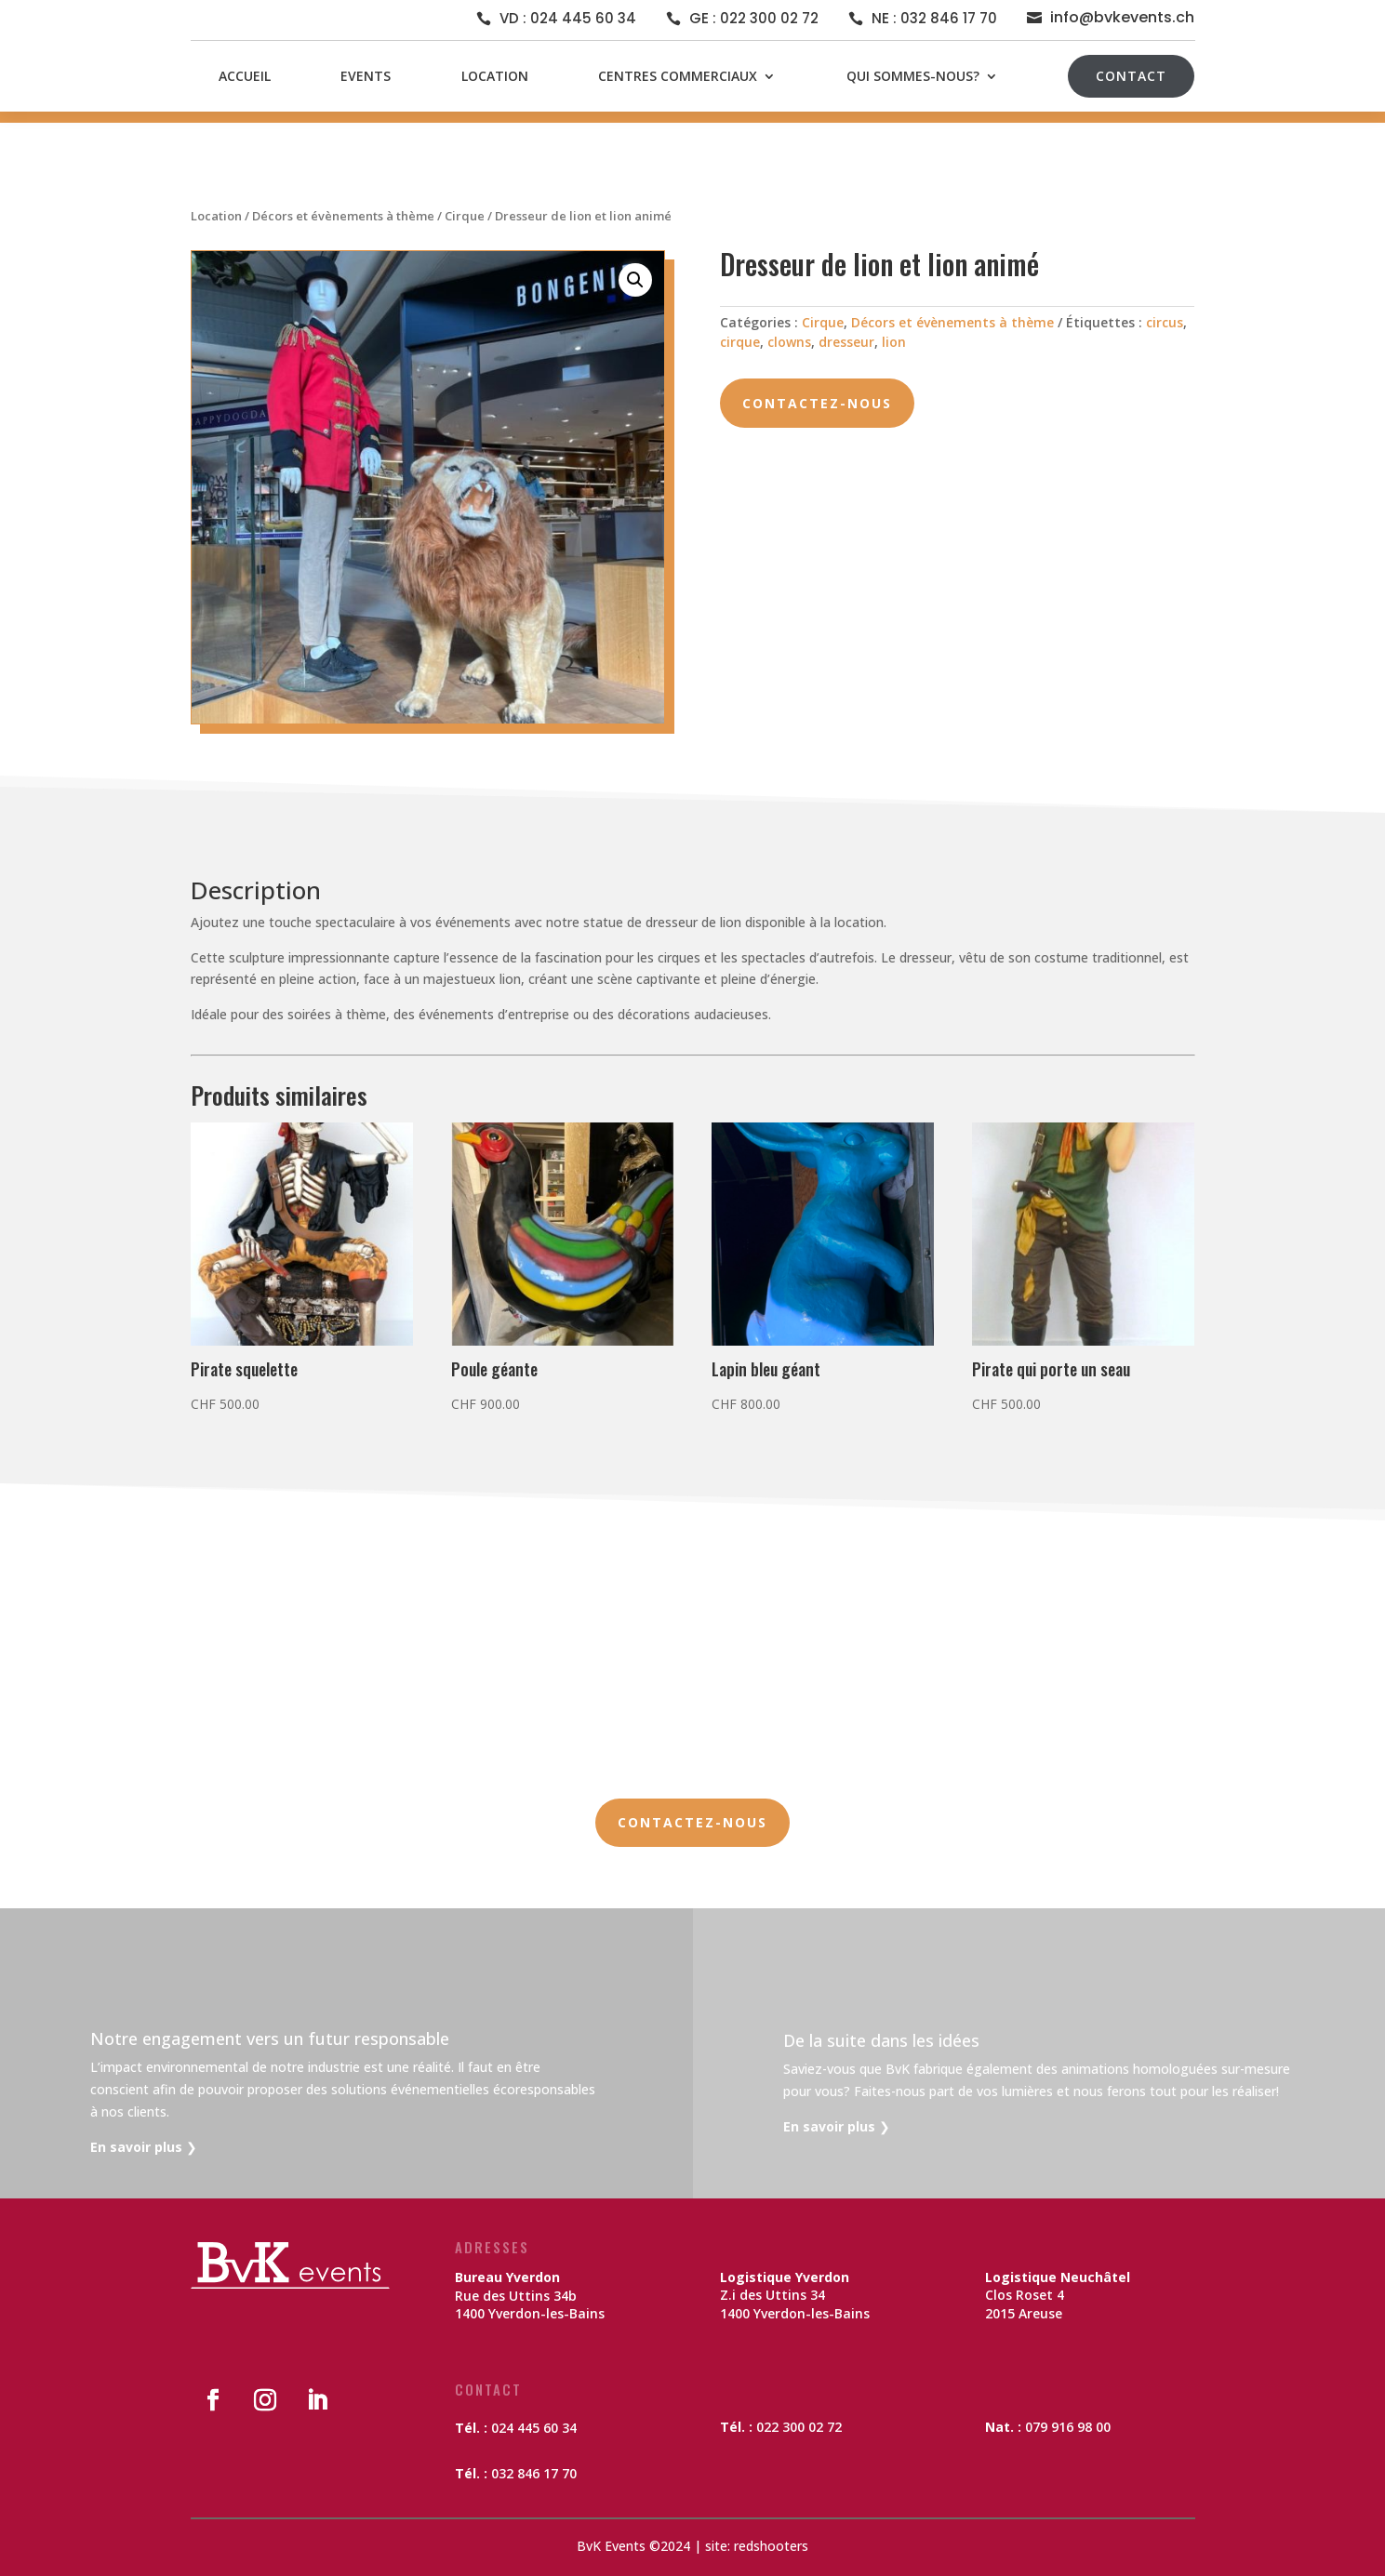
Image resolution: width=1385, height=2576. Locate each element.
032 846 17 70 (534, 2473)
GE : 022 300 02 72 (754, 18)
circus (1164, 322)
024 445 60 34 (534, 2428)
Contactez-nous (817, 403)
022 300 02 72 (799, 2427)
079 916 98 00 (1068, 2427)
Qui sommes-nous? (912, 76)
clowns (789, 342)
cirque (740, 342)
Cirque (465, 215)
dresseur (846, 342)
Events (365, 76)
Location (494, 76)
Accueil (245, 76)
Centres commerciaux (677, 76)
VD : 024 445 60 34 (567, 18)
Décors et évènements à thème (343, 215)
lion (894, 342)
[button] (635, 280)
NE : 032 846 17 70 (934, 18)
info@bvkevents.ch (1122, 17)
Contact (1131, 76)
